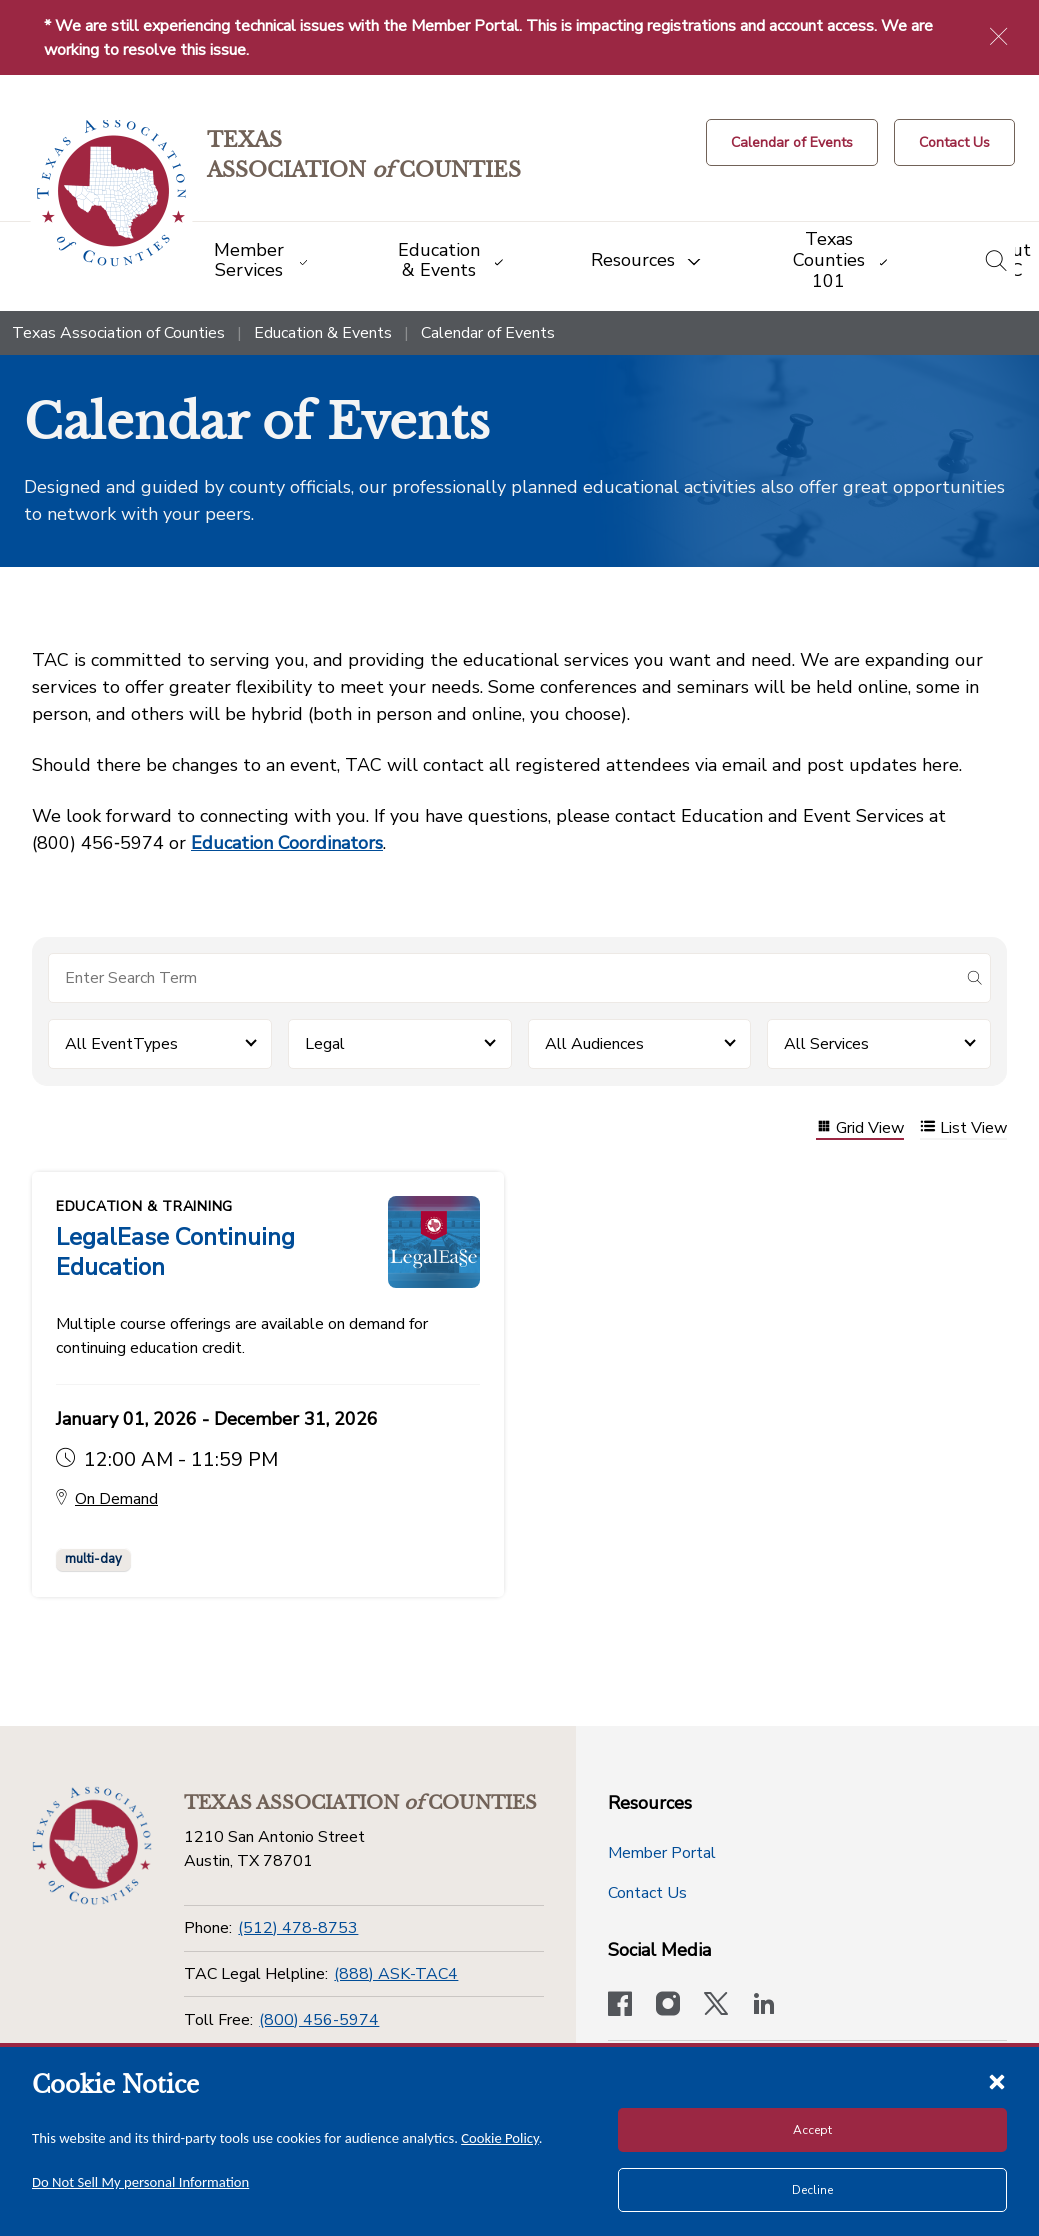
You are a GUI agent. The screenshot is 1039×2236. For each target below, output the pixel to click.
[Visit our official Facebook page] (620, 2006)
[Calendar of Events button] (792, 142)
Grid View (860, 1128)
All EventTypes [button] (121, 1044)
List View (963, 1128)
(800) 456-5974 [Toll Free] (319, 2020)
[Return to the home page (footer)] (92, 1846)
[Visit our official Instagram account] (668, 2006)
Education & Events (323, 333)
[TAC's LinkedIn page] (764, 2006)
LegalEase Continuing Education (175, 1252)
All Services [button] (826, 1044)
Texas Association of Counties (118, 333)
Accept (812, 2130)
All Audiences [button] (594, 1044)
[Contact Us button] (954, 142)
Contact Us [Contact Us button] (647, 1893)
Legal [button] (325, 1044)
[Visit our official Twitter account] (716, 2006)
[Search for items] (503, 978)
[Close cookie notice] (997, 2081)
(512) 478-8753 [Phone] (298, 1928)
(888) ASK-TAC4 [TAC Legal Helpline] (396, 1974)
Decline (812, 2190)
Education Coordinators (287, 843)
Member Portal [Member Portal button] (662, 1853)
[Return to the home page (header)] (111, 193)
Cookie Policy (500, 2138)
